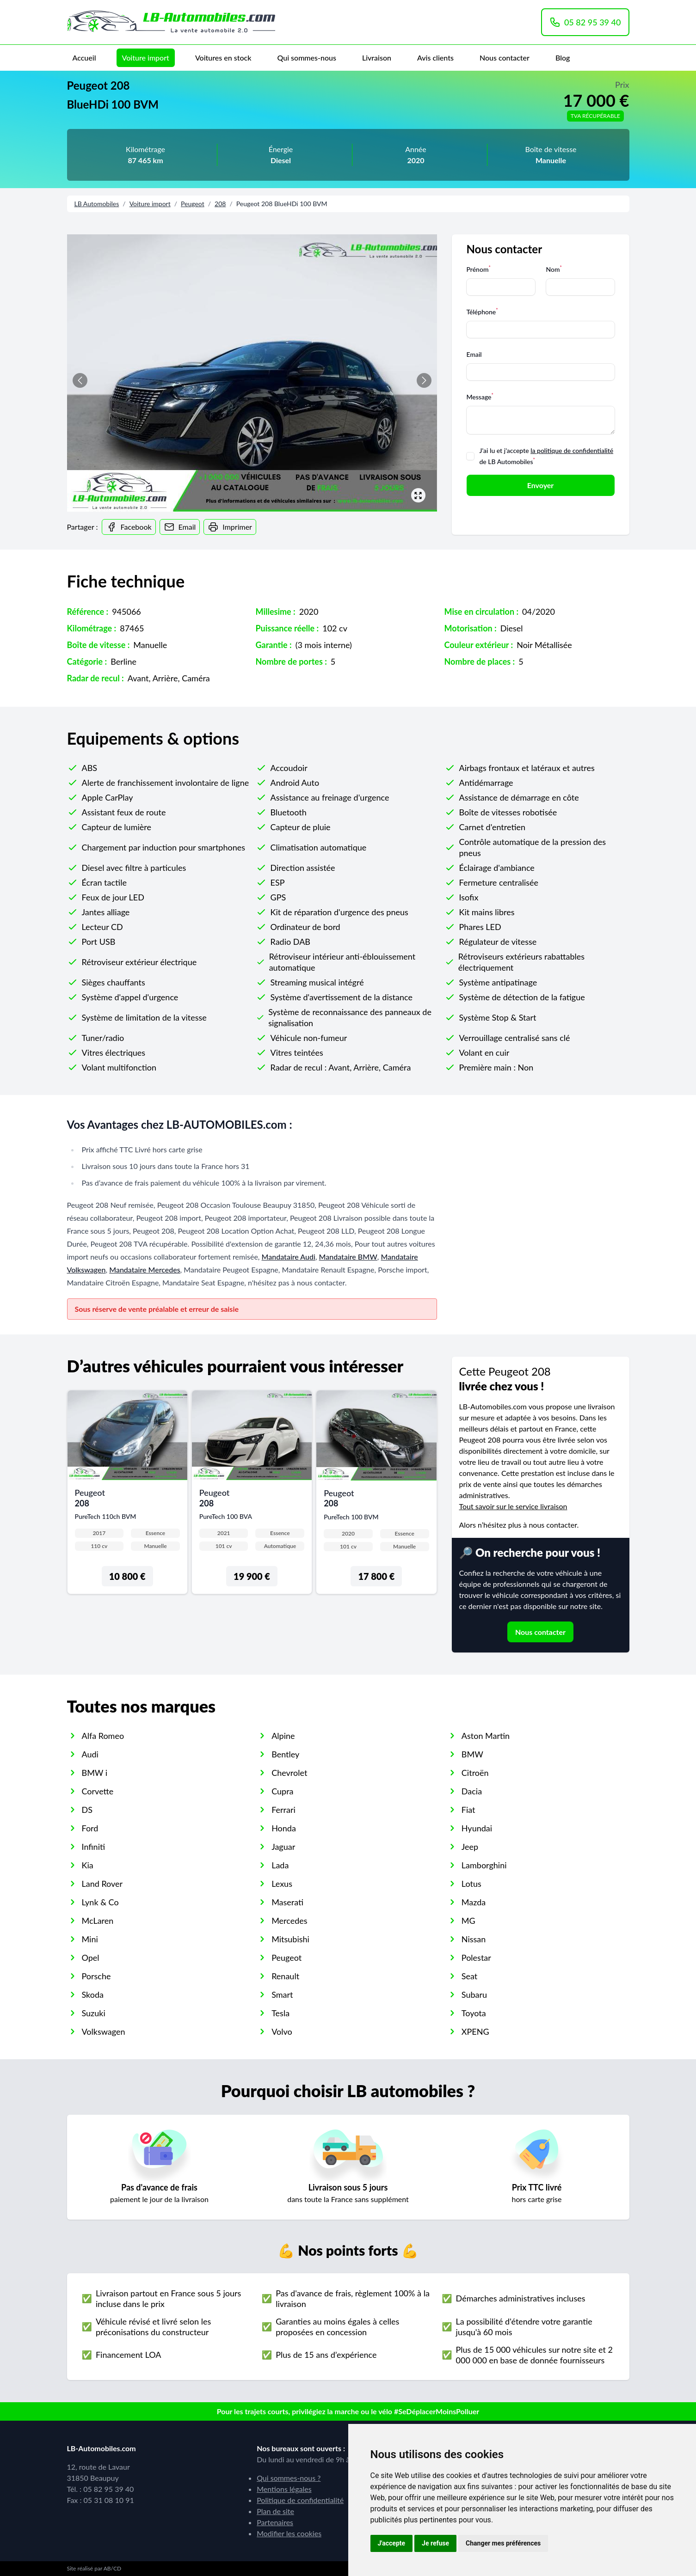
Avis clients (435, 57)
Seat (470, 1976)
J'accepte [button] (392, 2543)
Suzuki (93, 2013)
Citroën (475, 1773)
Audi (90, 1754)
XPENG (475, 2031)
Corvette (98, 1791)
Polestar (476, 1957)
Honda (283, 1828)
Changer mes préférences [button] (503, 2543)
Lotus (471, 1883)
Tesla (280, 2013)
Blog (562, 57)
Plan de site (275, 2511)
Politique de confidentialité (300, 2500)
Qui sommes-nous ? (288, 2477)
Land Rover (102, 1883)
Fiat (468, 1810)
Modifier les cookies (289, 2533)
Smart (282, 1994)
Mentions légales (284, 2488)
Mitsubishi (290, 1939)
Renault (285, 1976)
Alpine (283, 1736)
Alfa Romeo (103, 1736)
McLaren (98, 1920)
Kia (87, 1865)
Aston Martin (486, 1736)
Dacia (472, 1791)
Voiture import (145, 57)
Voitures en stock (223, 57)
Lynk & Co (100, 1902)
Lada (280, 1865)
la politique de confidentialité (571, 450)
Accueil (84, 57)
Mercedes (289, 1920)
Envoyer (540, 485)
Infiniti (93, 1847)
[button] (424, 380)
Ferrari (283, 1810)
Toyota (474, 2013)
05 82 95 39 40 (585, 22)
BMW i (95, 1773)
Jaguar (283, 1847)
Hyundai (477, 1828)
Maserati (287, 1902)
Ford (90, 1828)
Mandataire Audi (288, 1256)
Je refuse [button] (435, 2543)
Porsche (96, 1976)
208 (220, 204)
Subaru (474, 1994)
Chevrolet (289, 1773)
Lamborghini (484, 1865)
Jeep (470, 1847)
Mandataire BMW (348, 1256)
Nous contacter (505, 57)
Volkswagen (103, 2031)
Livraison (376, 57)
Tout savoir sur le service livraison (513, 1506)
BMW (472, 1754)
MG (468, 1920)
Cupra (282, 1791)
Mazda (474, 1902)
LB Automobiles (96, 204)
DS (87, 1810)
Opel (90, 1957)
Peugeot (192, 204)
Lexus (281, 1883)
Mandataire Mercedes (144, 1269)
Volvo (281, 2031)
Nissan (474, 1939)
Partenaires (275, 2522)
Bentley (285, 1754)
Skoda (93, 1994)
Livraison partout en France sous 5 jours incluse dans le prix (168, 2298)
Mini (90, 1939)
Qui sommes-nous (306, 57)
